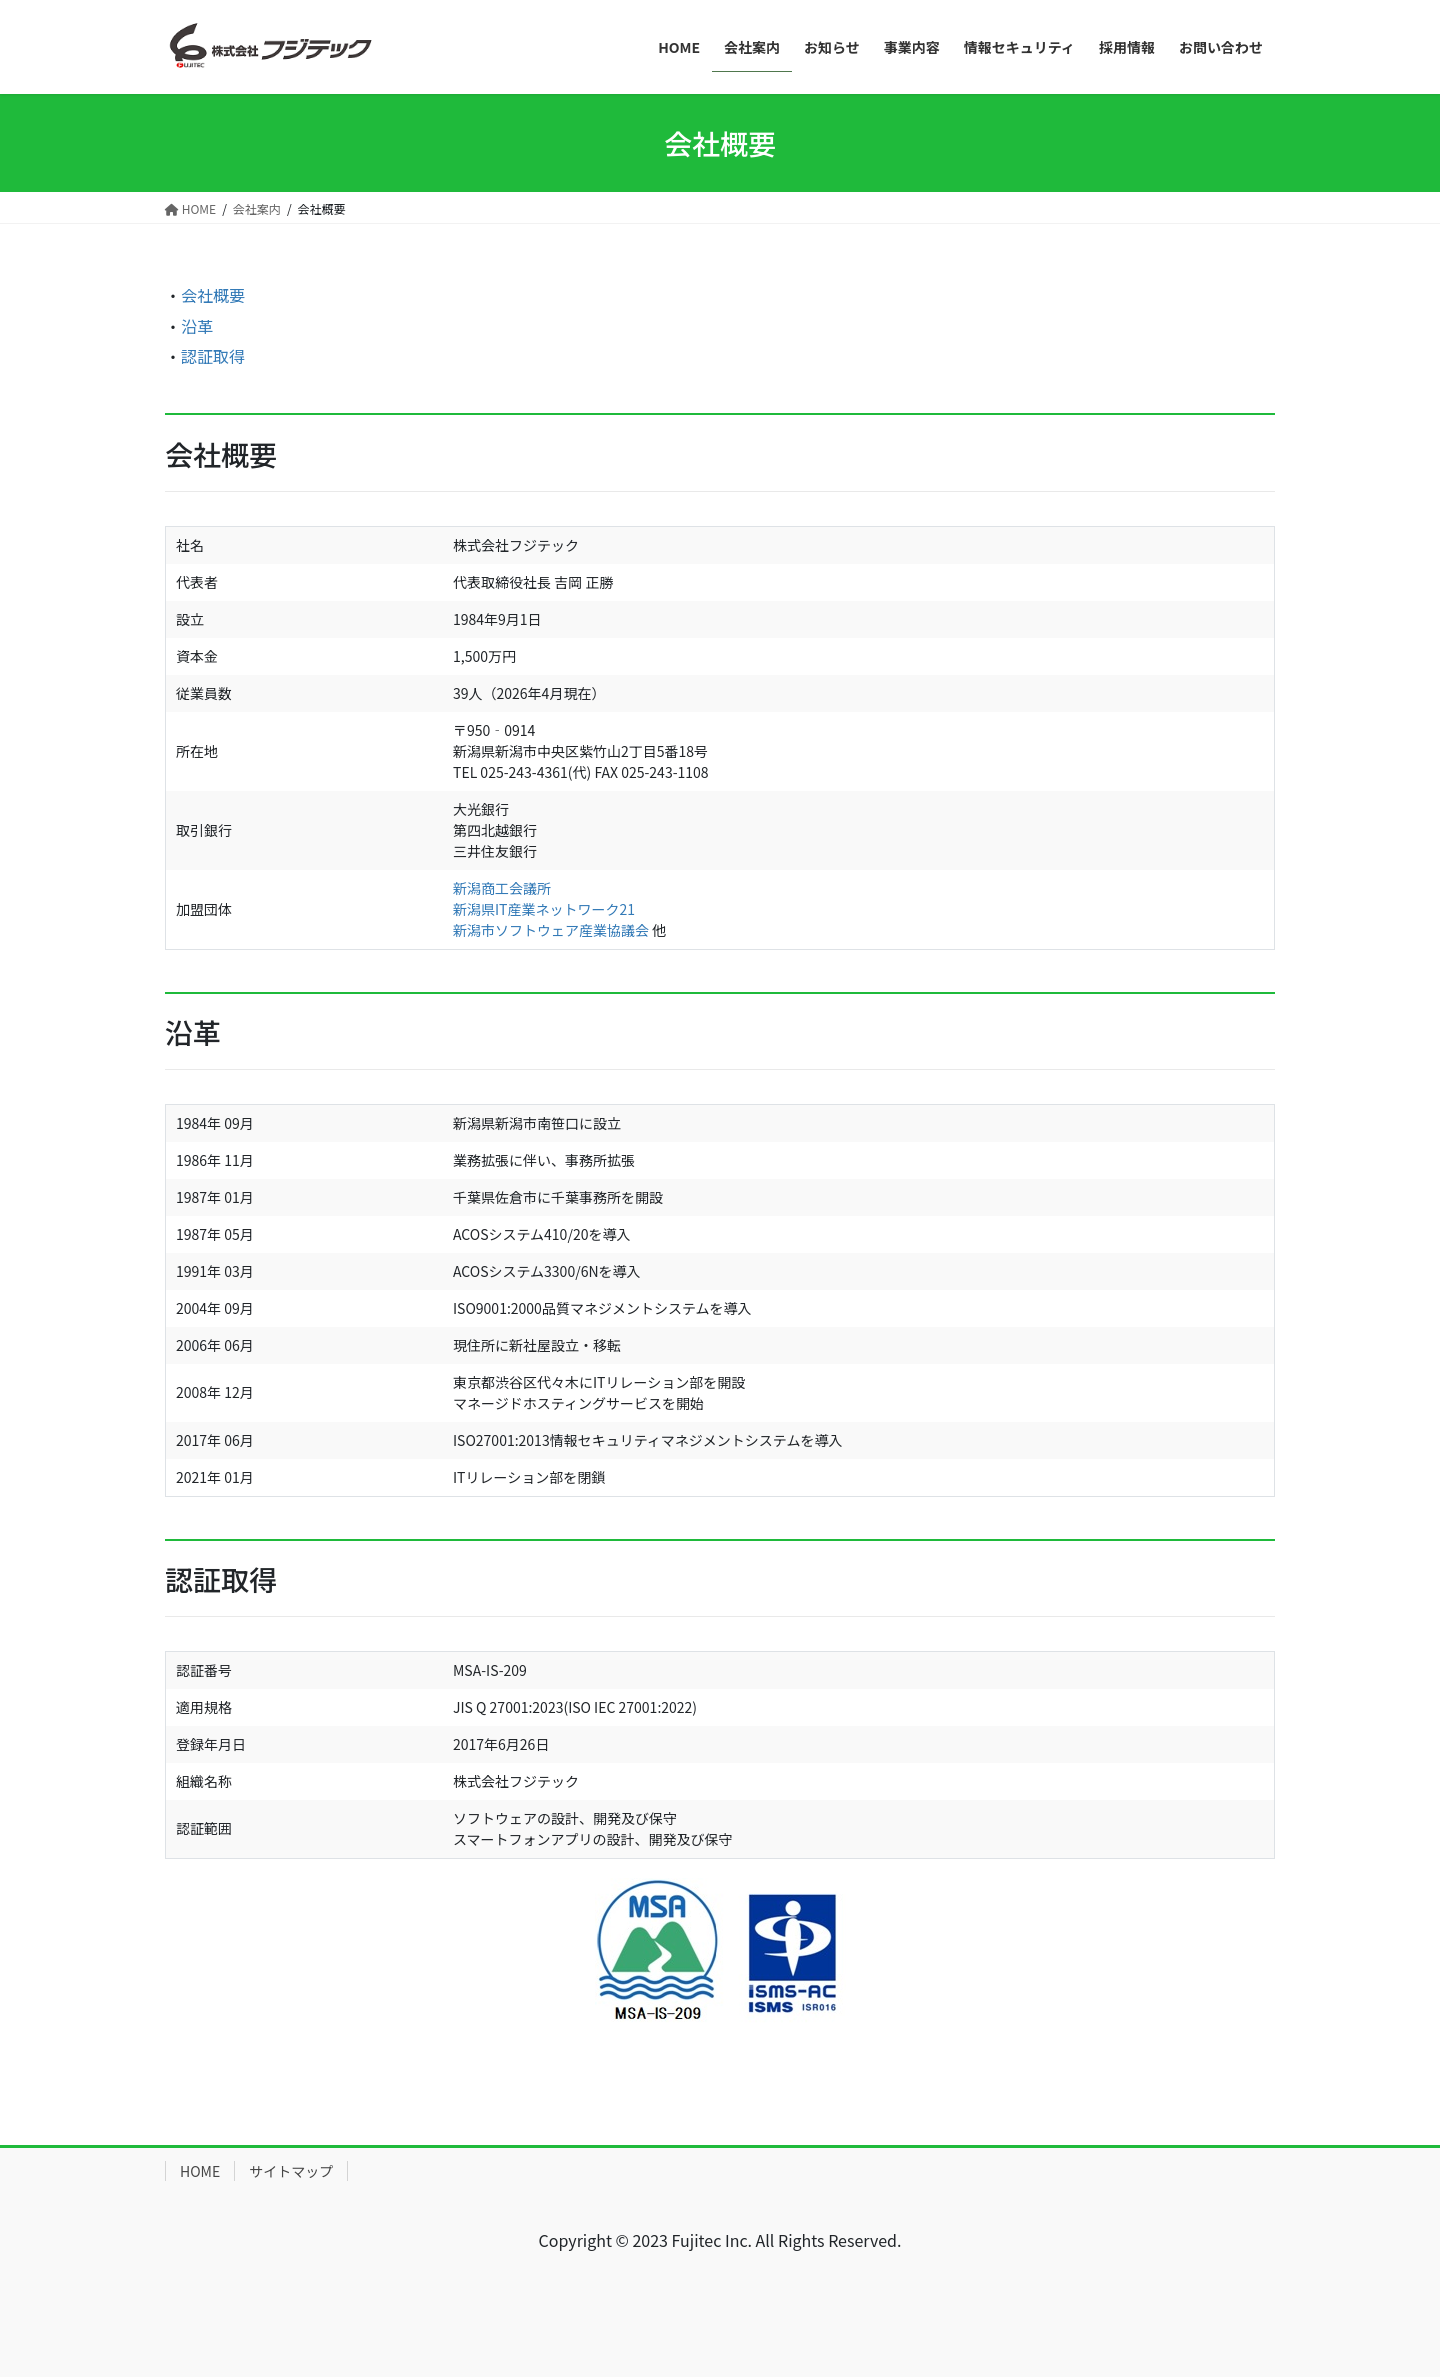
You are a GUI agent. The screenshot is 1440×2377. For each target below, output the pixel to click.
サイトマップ (291, 2171)
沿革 (197, 326)
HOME (200, 2171)
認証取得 (213, 356)
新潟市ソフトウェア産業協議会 (551, 930)
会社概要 (213, 295)
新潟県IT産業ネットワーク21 (544, 909)
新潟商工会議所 (502, 888)
